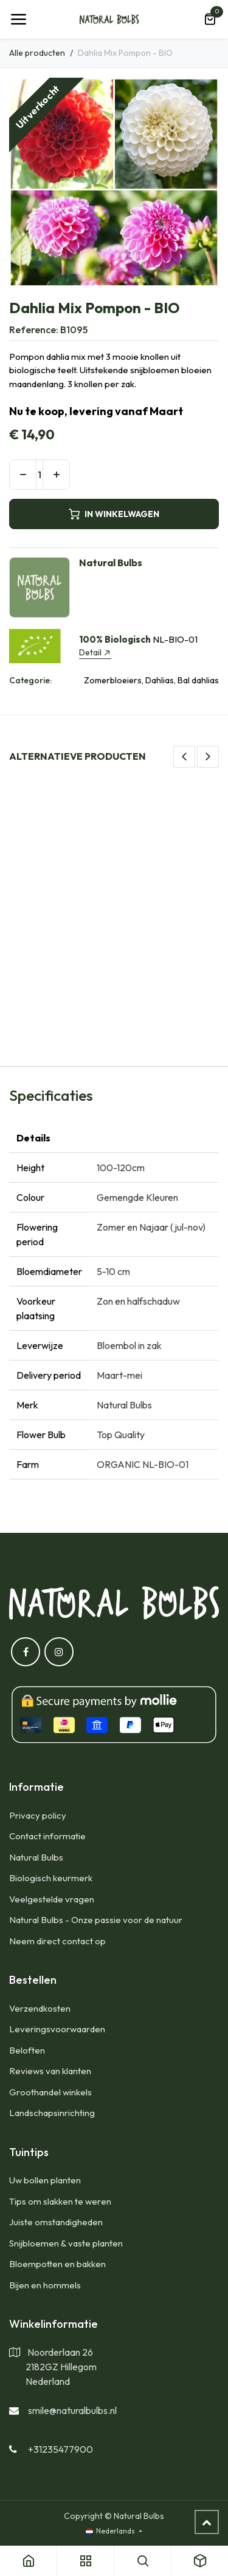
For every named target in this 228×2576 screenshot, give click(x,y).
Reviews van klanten (50, 2071)
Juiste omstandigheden (56, 2222)
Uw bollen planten (45, 2180)
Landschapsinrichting (52, 2112)
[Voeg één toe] (56, 474)
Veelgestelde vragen (51, 1899)
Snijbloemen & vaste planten (66, 2243)
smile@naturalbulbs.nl (72, 2410)
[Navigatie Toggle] (18, 19)
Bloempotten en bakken (57, 2264)
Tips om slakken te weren (60, 2201)
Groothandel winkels (50, 2092)
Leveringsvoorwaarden (57, 2029)
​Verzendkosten (40, 2008)
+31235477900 (60, 2449)
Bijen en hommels (45, 2285)
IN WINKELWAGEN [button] (114, 514)
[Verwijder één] (23, 474)
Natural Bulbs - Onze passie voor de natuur (95, 1919)
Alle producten (37, 52)
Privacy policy (37, 1815)
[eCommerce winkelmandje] (210, 19)
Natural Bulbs (36, 1857)
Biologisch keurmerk (50, 1878)
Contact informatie (47, 1836)
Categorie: (30, 680)
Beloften (27, 2050)
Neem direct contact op (57, 1941)
